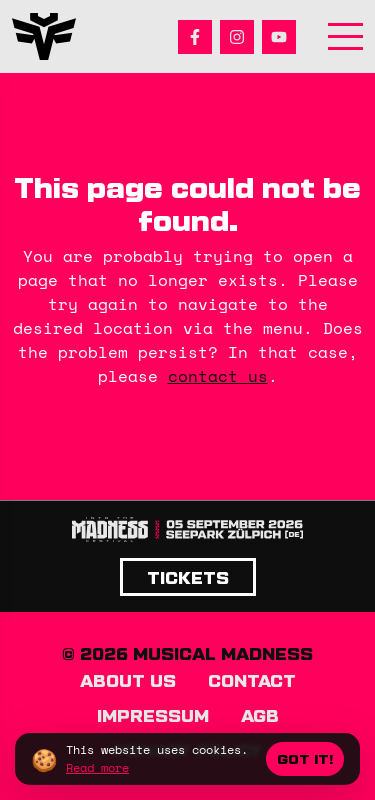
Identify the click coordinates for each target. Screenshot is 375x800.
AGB (260, 715)
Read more (97, 767)
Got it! (305, 758)
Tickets (188, 577)
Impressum (153, 715)
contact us (218, 376)
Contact (252, 680)
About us (128, 680)
